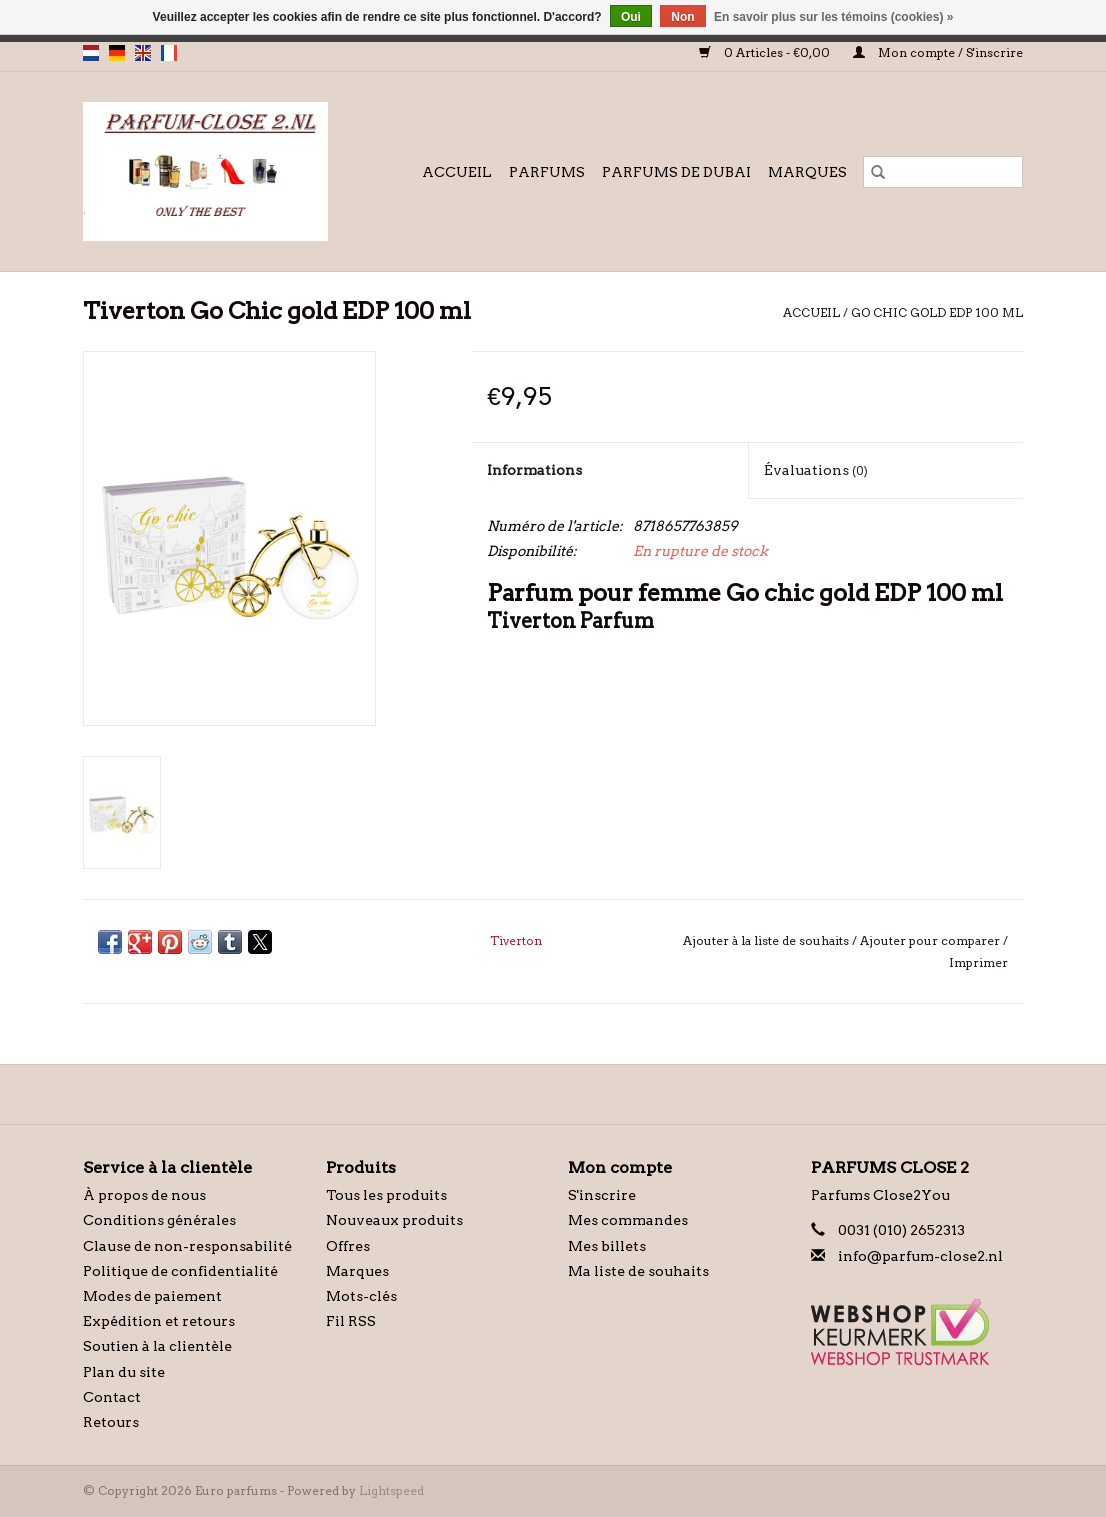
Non (682, 17)
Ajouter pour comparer (931, 940)
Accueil (457, 172)
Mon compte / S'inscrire (938, 52)
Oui (631, 17)
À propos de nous (144, 1195)
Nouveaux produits (394, 1220)
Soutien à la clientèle (157, 1346)
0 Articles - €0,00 (766, 52)
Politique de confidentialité (180, 1271)
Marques (807, 172)
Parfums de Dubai (676, 172)
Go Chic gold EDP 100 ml (937, 312)
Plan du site (124, 1372)
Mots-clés (361, 1296)
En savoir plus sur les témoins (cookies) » (833, 17)
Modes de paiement (152, 1296)
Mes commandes (628, 1220)
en (143, 53)
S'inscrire (602, 1195)
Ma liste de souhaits (638, 1271)
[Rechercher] (943, 172)
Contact (112, 1397)
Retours (111, 1422)
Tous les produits (386, 1195)
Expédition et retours (159, 1321)
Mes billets (607, 1246)
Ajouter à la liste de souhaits (767, 940)
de (117, 53)
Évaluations (816, 470)
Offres (348, 1246)
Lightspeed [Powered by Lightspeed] (391, 1490)
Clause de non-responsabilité (187, 1246)
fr (169, 53)
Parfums (547, 172)
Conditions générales (159, 1220)
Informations (534, 470)
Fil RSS (351, 1321)
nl (91, 53)
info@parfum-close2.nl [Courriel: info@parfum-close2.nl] (920, 1256)
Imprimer (978, 962)
